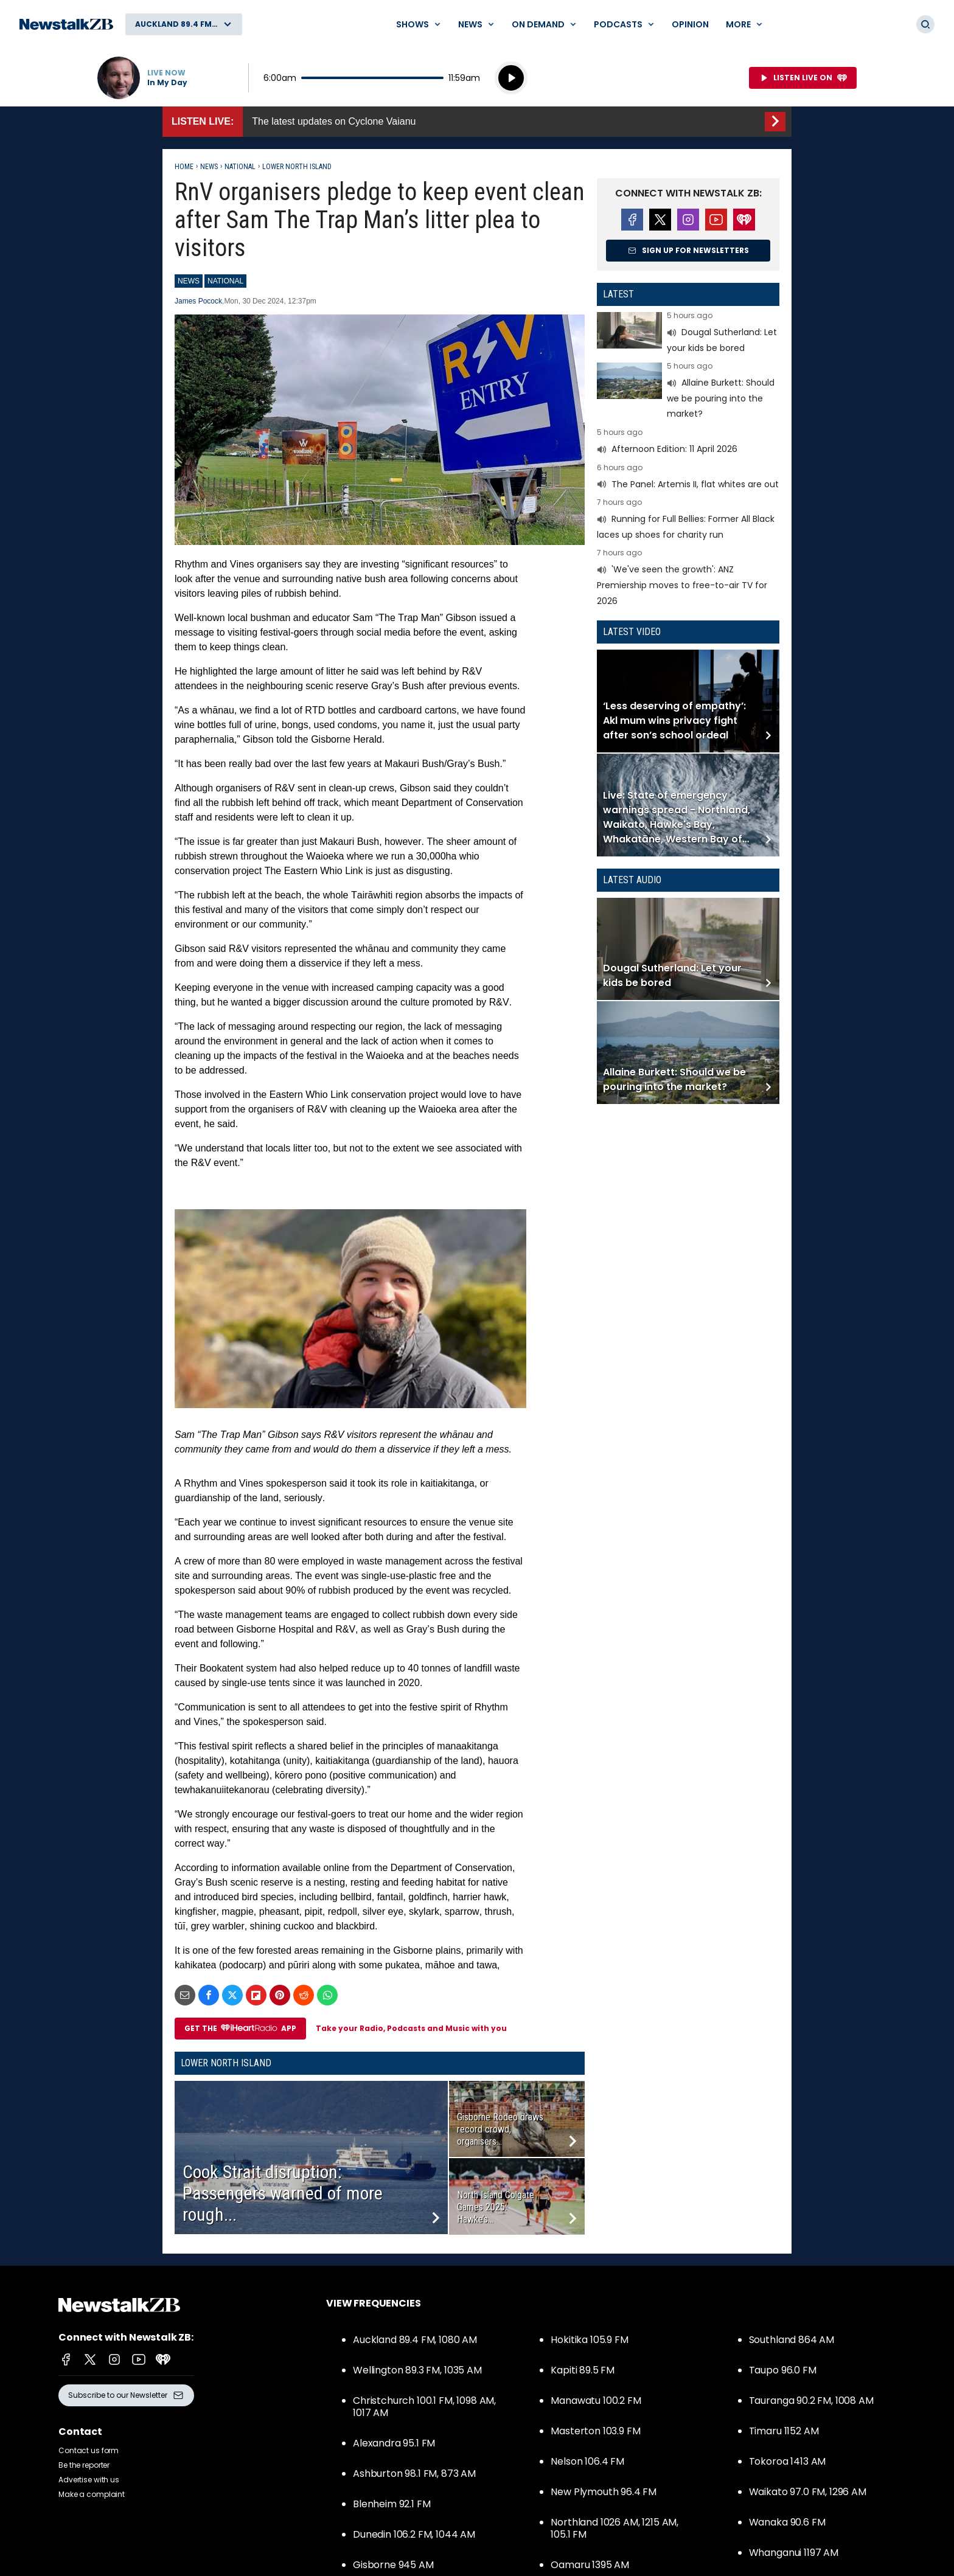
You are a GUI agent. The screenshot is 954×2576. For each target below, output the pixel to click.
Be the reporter (84, 2465)
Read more (688, 333)
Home (184, 166)
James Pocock (198, 301)
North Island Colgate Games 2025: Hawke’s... (495, 2207)
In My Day (167, 83)
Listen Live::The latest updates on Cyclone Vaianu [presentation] (477, 121)
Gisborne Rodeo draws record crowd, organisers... (500, 2129)
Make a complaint (91, 2494)
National (240, 166)
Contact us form (88, 2450)
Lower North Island (297, 166)
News (209, 166)
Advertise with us (88, 2479)
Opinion (690, 24)
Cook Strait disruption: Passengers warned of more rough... (283, 2193)
